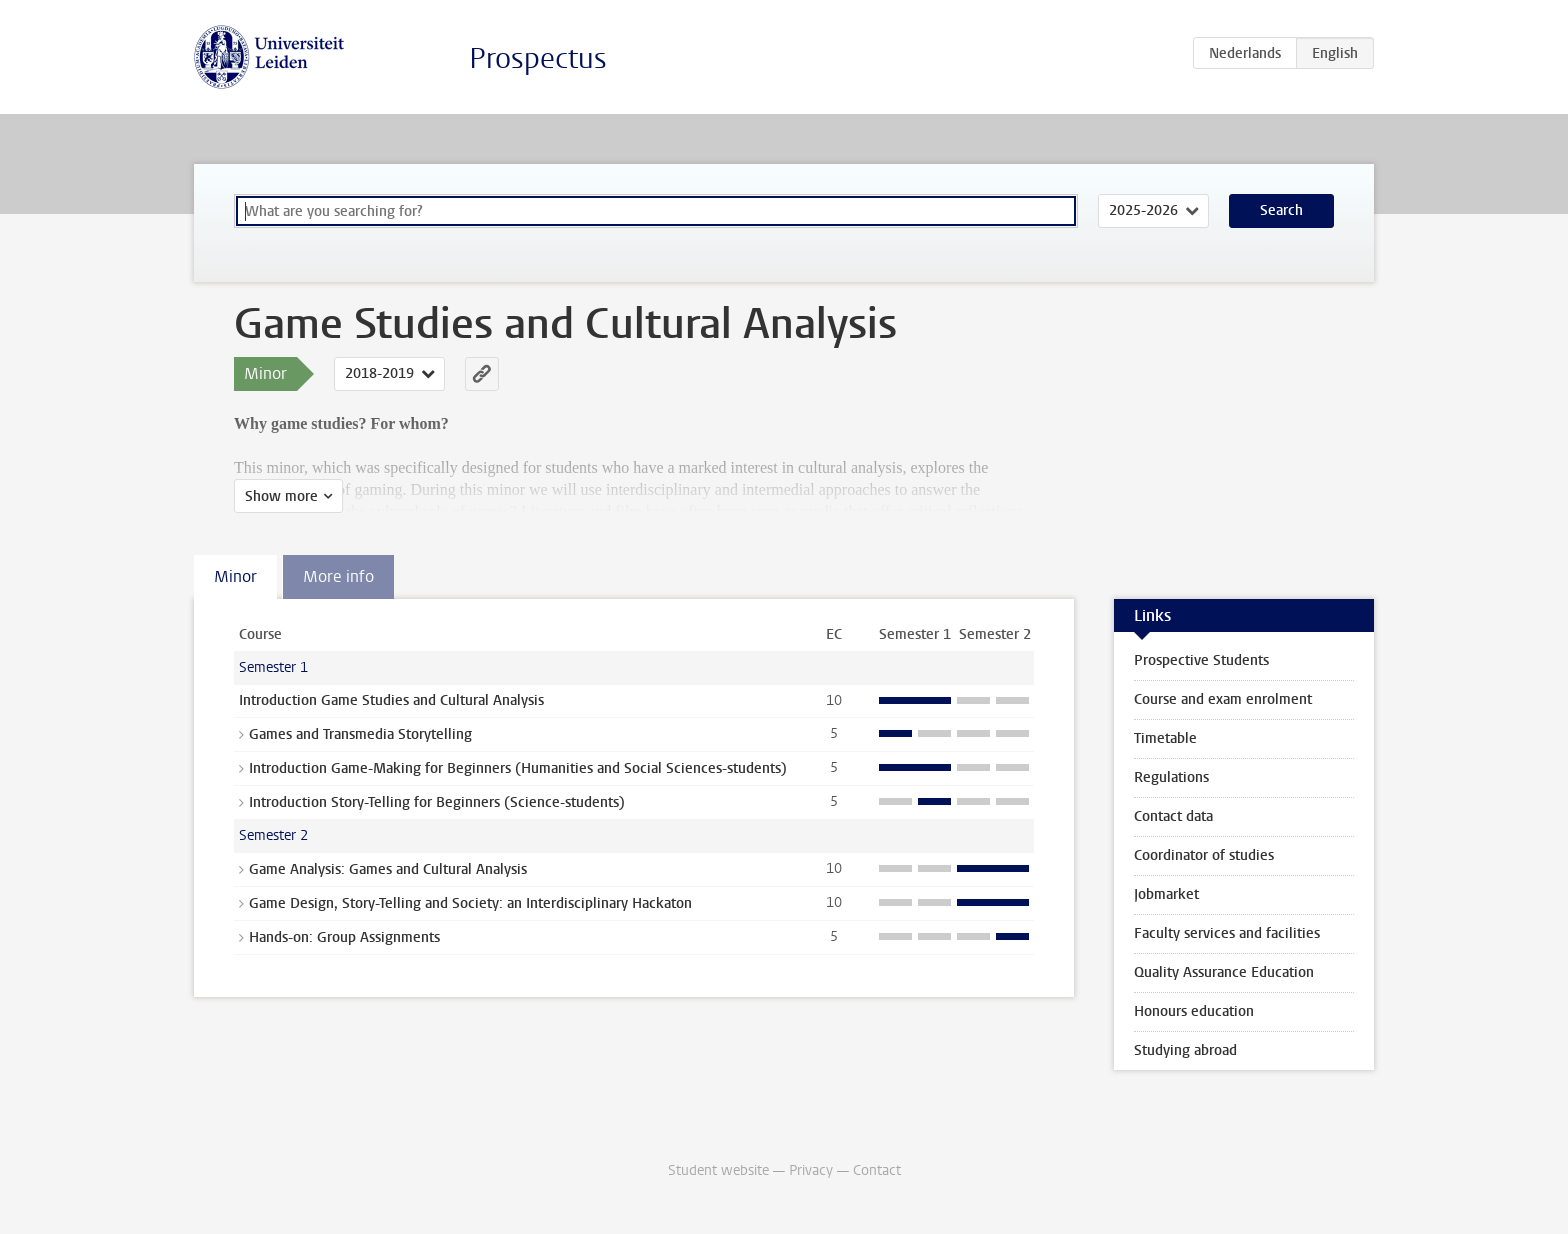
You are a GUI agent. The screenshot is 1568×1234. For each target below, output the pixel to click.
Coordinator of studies (1204, 855)
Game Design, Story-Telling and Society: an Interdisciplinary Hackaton (470, 903)
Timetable (1165, 738)
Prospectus (538, 58)
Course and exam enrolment (1223, 699)
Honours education (1194, 1011)
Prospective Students (1201, 660)
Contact (877, 1170)
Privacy (811, 1170)
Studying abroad (1185, 1050)
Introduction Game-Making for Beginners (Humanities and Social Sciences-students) (518, 768)
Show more (281, 496)
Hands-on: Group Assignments (344, 937)
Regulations (1171, 777)
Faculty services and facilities (1227, 933)
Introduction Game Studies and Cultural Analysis (391, 700)
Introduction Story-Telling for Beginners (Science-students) (437, 802)
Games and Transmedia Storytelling (360, 734)
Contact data (1173, 816)
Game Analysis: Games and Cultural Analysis (388, 869)
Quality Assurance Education (1224, 972)
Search (1281, 210)
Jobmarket (1166, 894)
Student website (718, 1170)
